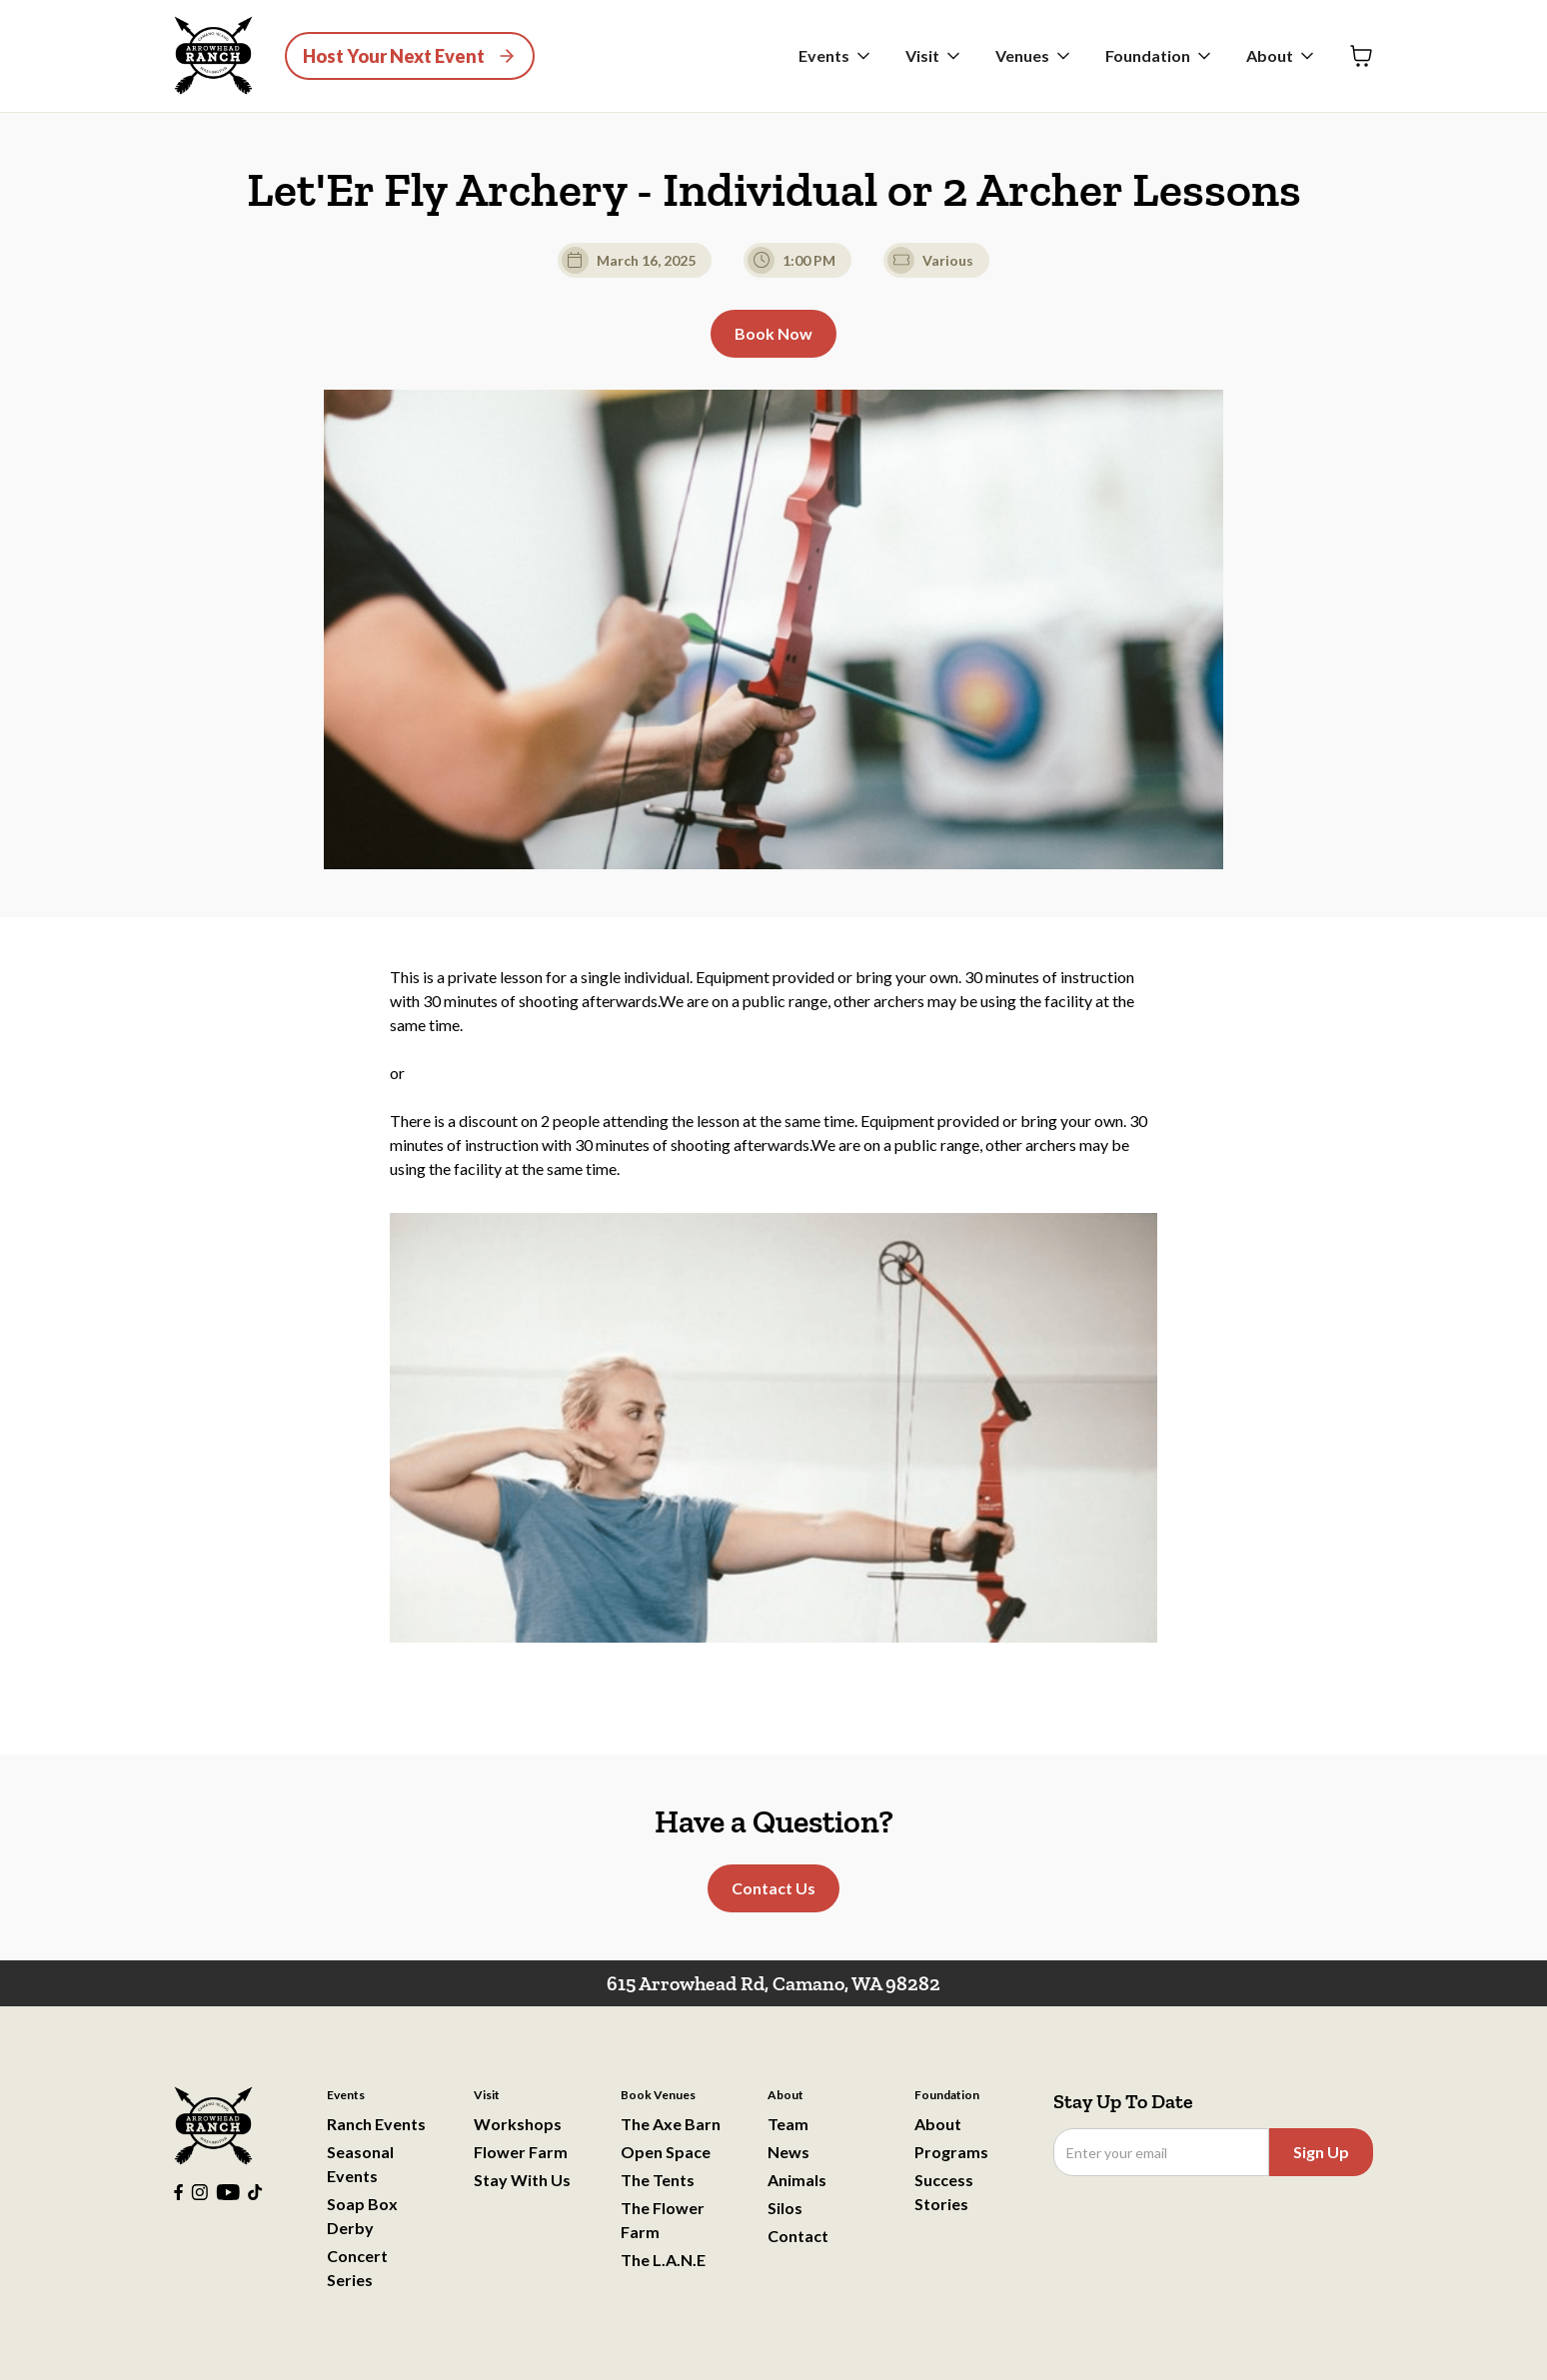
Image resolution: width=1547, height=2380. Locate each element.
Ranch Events (376, 2123)
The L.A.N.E (663, 2259)
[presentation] (1205, 2225)
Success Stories (943, 2191)
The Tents (658, 2179)
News (788, 2151)
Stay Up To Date (1123, 2101)
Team (788, 2123)
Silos (785, 2207)
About (937, 2123)
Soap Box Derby (362, 2215)
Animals (797, 2179)
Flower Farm (521, 2151)
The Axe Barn (671, 2123)
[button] (835, 56)
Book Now (773, 333)
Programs (951, 2151)
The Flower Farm (663, 2219)
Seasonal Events (360, 2163)
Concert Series (357, 2267)
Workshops (518, 2123)
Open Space (666, 2151)
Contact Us (773, 1887)
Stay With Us (522, 2179)
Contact (798, 2235)
